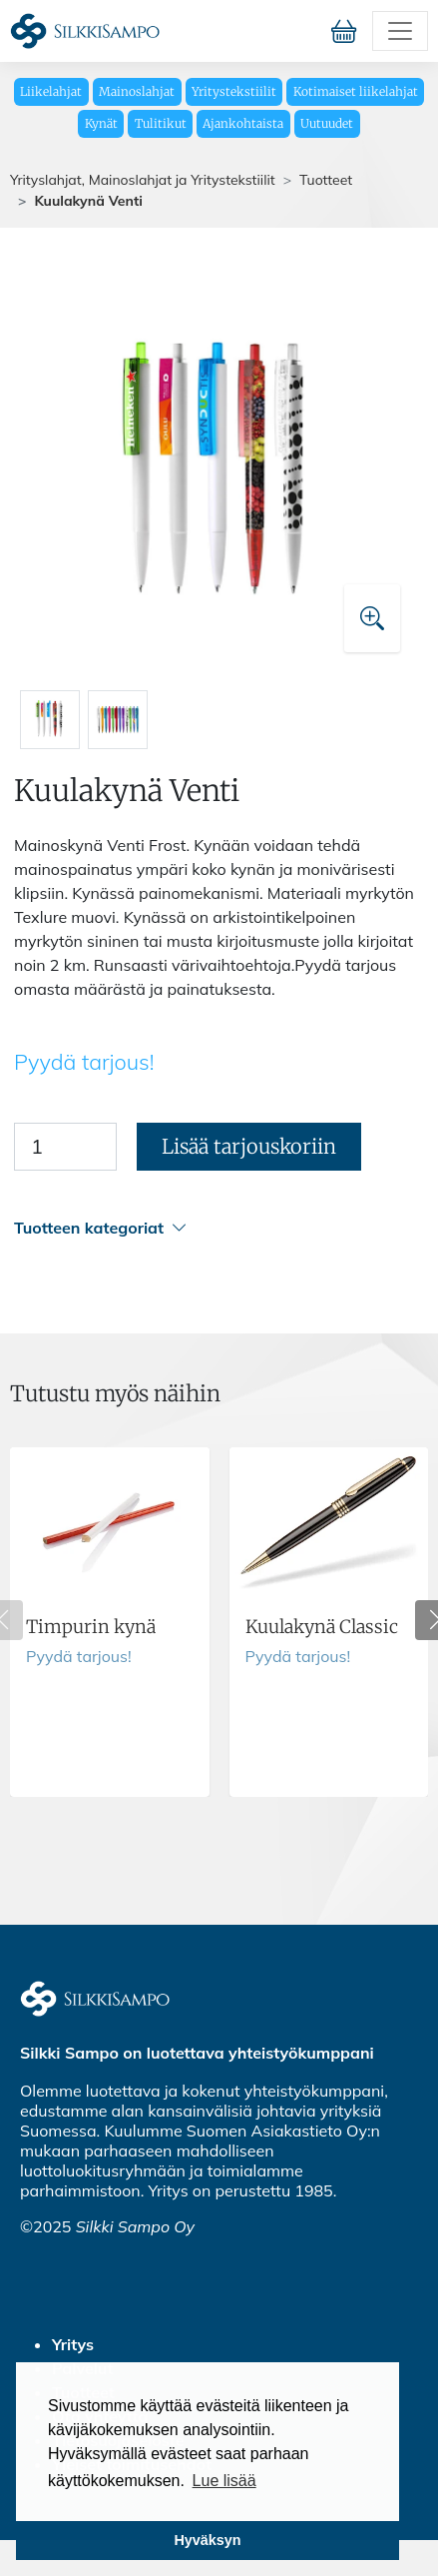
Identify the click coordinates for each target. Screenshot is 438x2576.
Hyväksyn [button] (207, 2540)
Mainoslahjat (137, 91)
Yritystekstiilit (234, 91)
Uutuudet (326, 123)
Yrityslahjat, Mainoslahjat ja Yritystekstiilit (142, 180)
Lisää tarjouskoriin (249, 1146)
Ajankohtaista (243, 123)
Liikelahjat (51, 91)
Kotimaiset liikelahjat (355, 91)
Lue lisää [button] (224, 2480)
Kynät (101, 123)
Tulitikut (161, 123)
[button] (216, 1228)
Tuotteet (325, 180)
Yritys (73, 2344)
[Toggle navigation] (400, 31)
